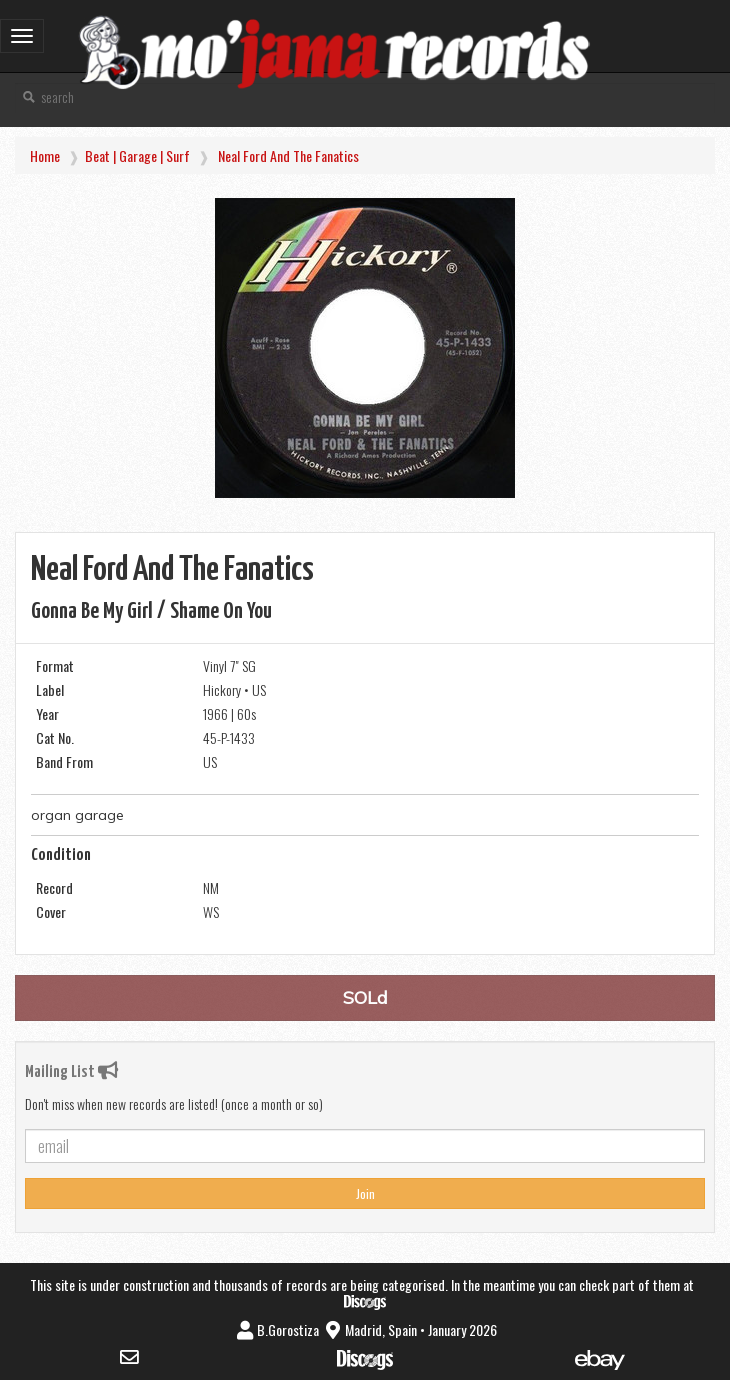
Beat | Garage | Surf (137, 155)
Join (365, 1193)
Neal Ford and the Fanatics (288, 155)
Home (45, 155)
